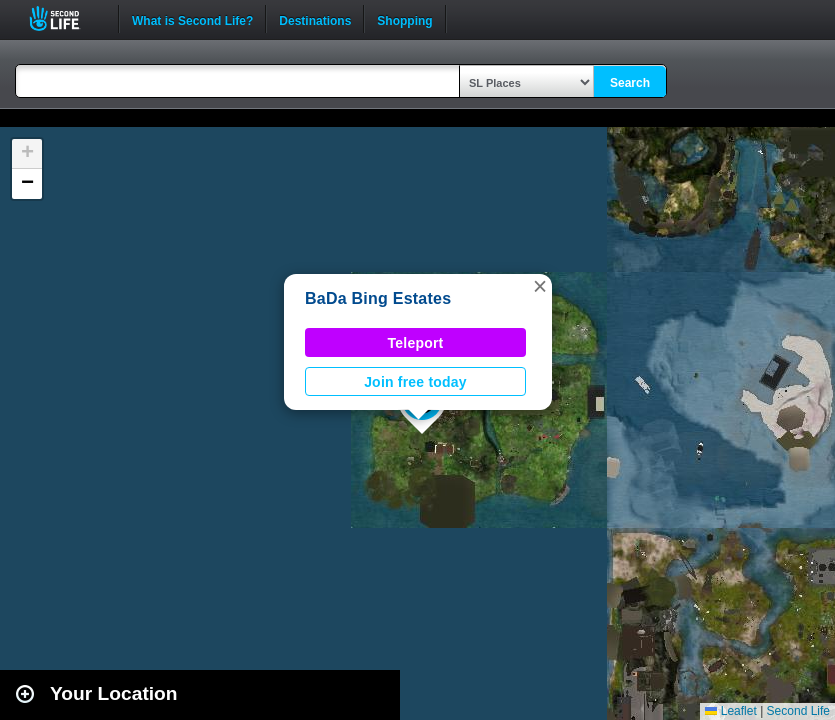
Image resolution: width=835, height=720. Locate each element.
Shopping (404, 19)
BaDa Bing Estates (378, 298)
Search (630, 83)
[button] (540, 286)
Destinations (315, 19)
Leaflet (730, 711)
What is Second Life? (192, 19)
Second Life (65, 18)
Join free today (415, 382)
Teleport (416, 343)
